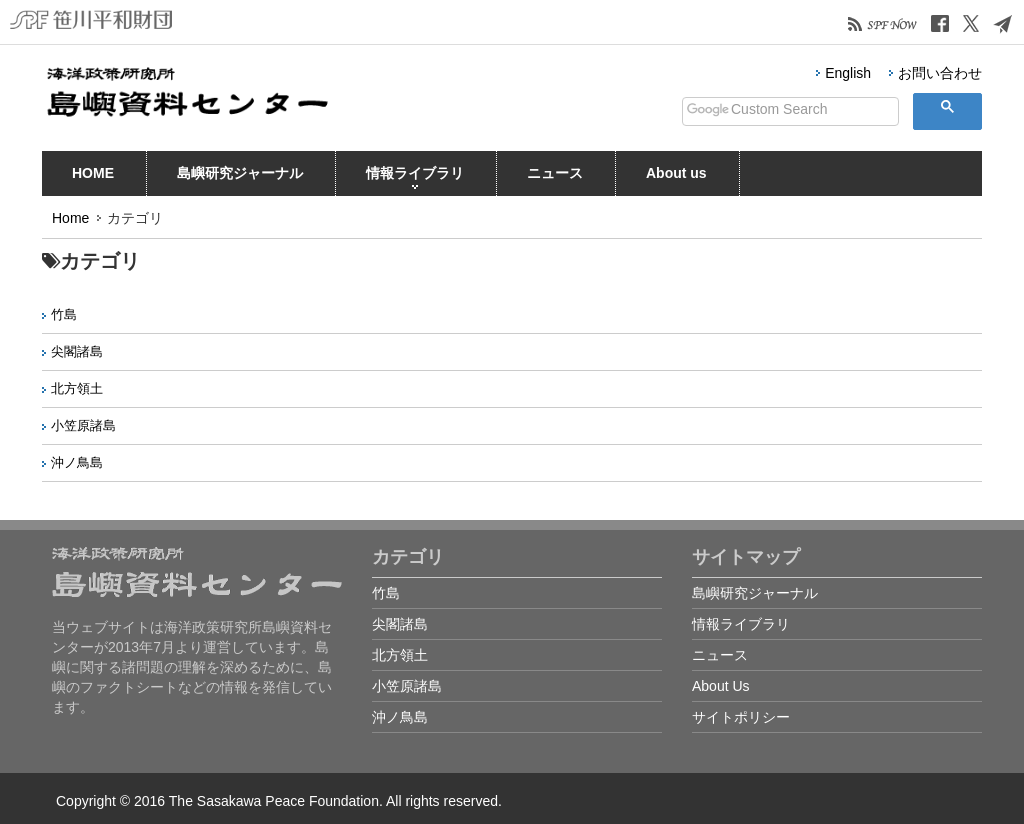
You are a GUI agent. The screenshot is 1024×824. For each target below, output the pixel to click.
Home (70, 218)
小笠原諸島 (83, 425)
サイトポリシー (741, 717)
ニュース (555, 177)
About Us (721, 686)
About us (676, 177)
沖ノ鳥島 (77, 462)
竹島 (64, 314)
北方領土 (77, 388)
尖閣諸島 (77, 351)
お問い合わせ (940, 73)
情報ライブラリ (415, 177)
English (848, 73)
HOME (93, 177)
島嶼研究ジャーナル (240, 177)
